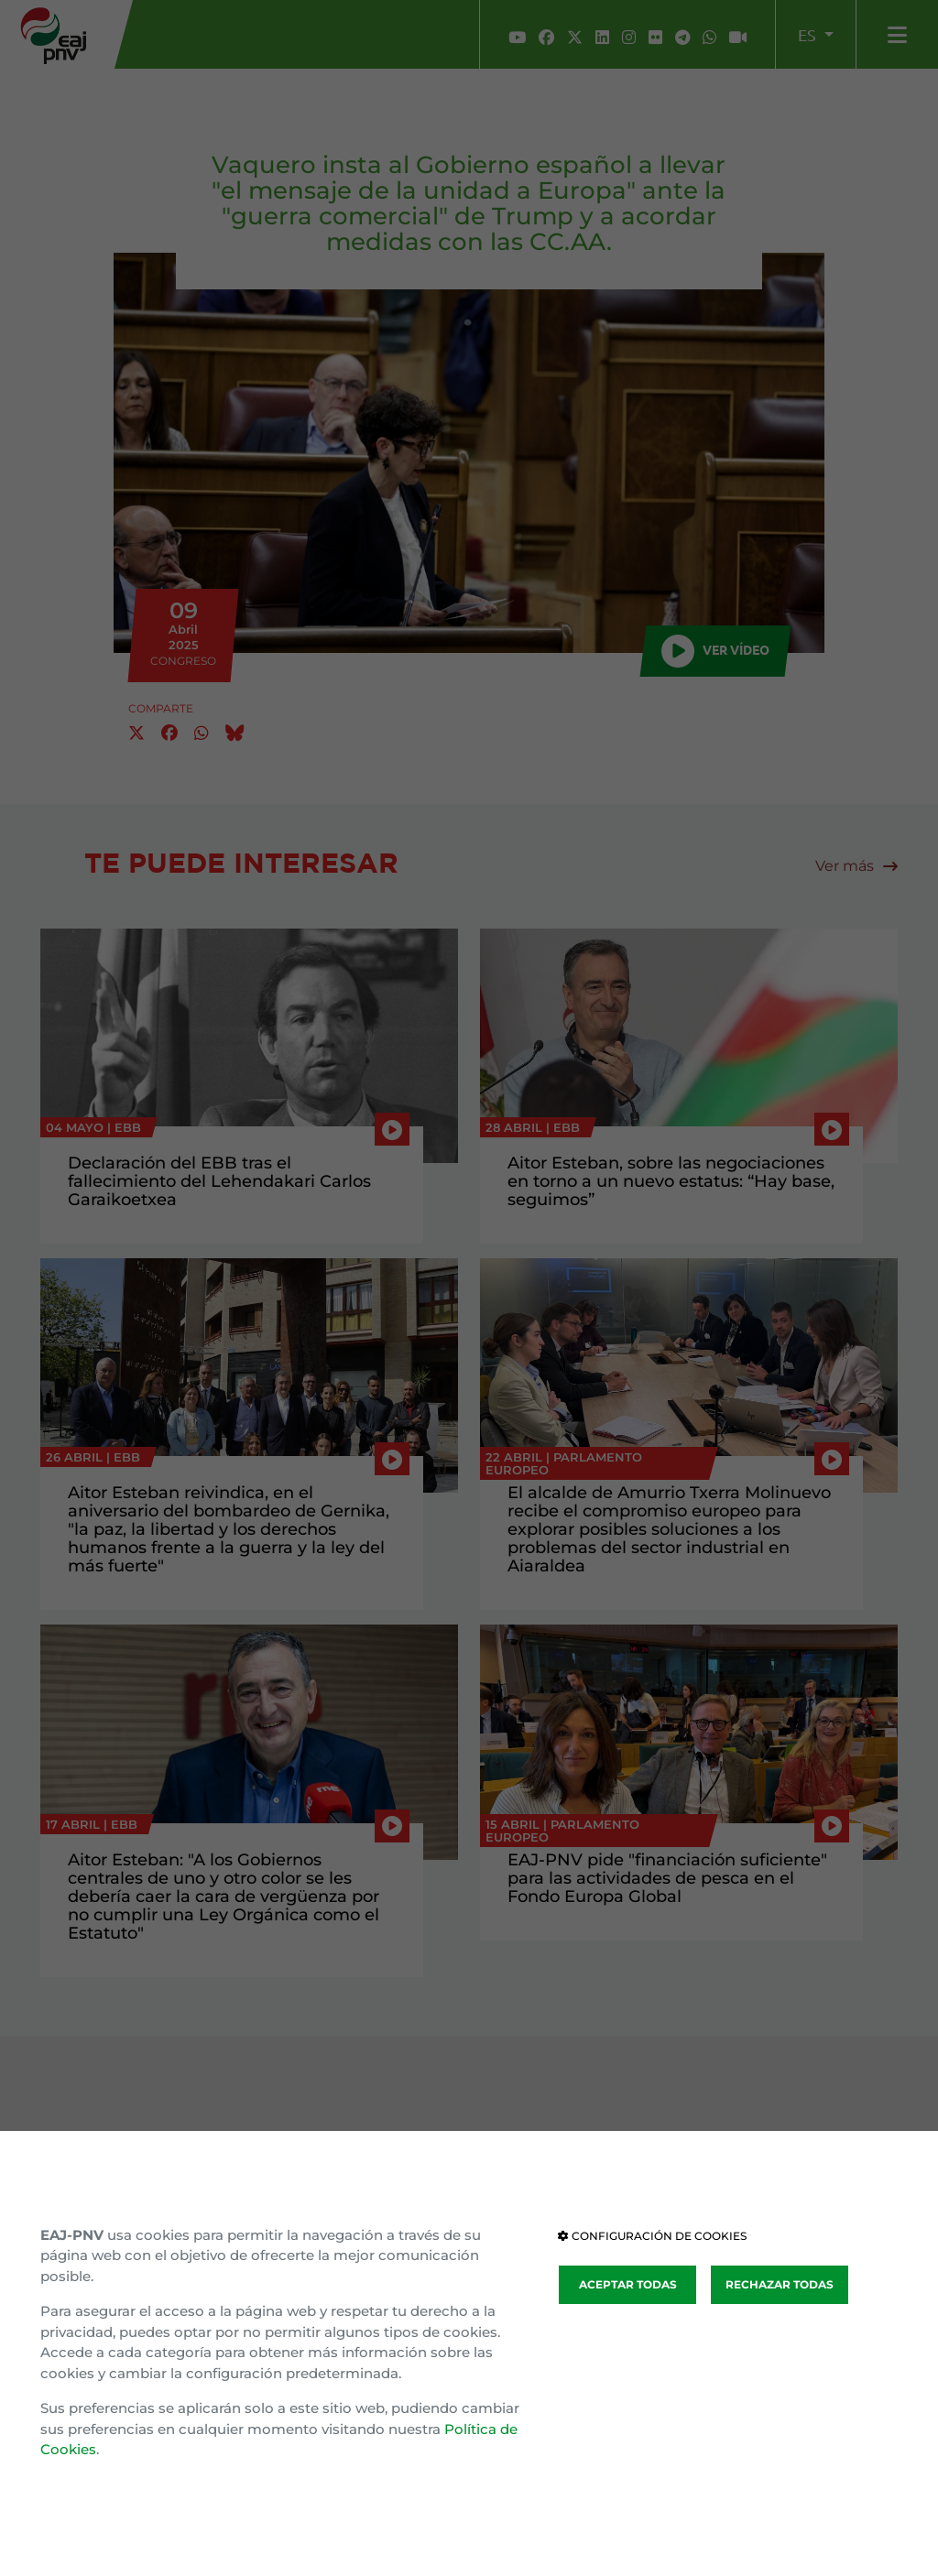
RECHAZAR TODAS (779, 2284)
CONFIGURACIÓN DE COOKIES (652, 2236)
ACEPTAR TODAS (628, 2284)
